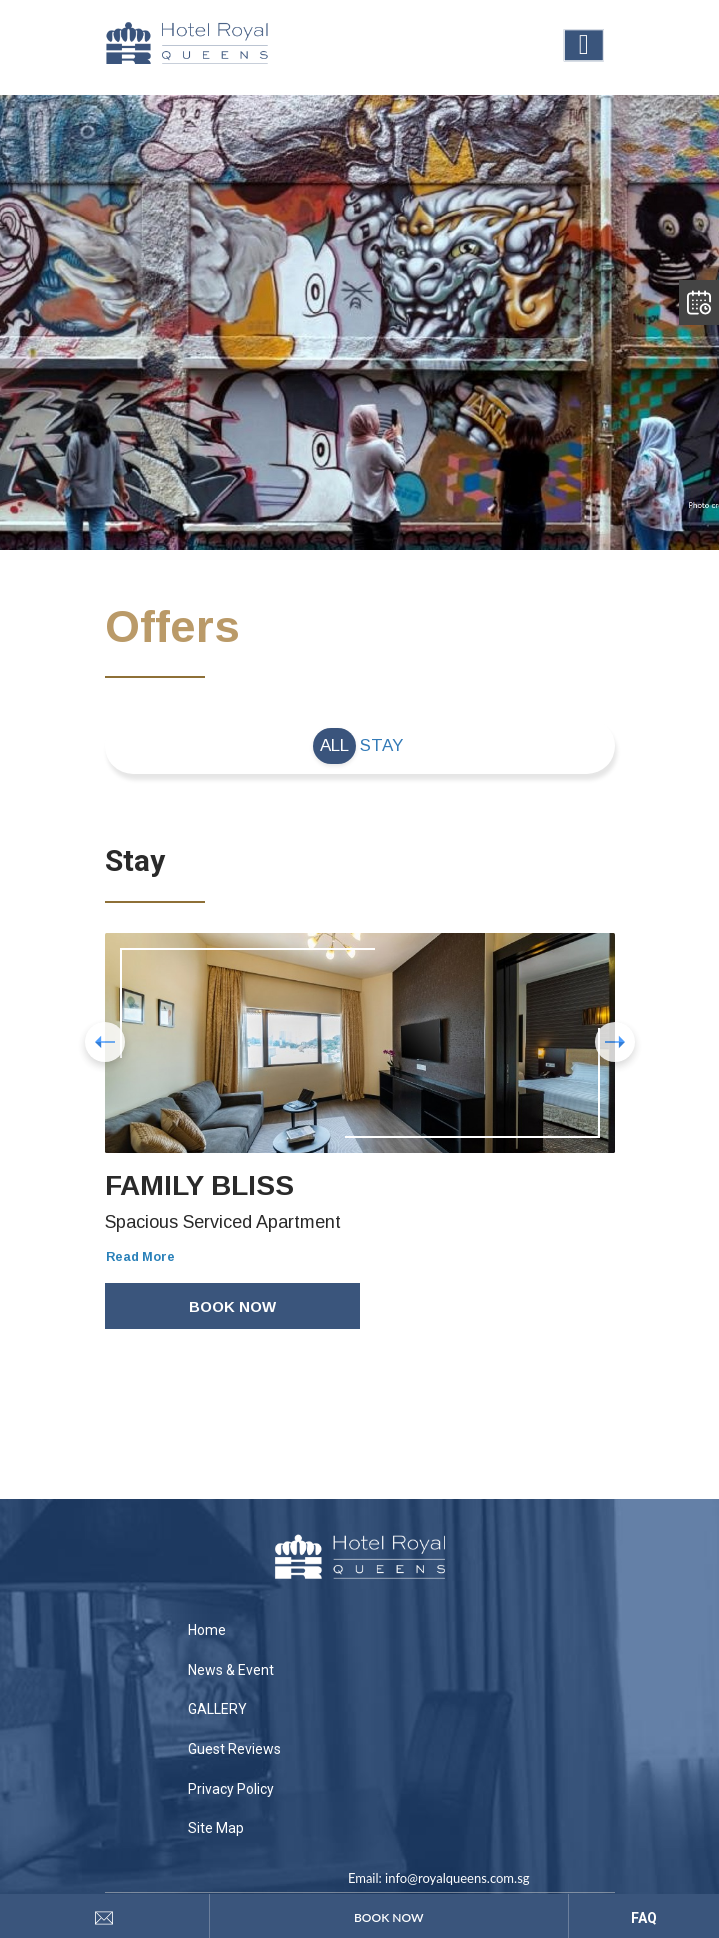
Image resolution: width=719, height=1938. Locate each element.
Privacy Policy (231, 1789)
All (334, 745)
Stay (381, 745)
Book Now (232, 1306)
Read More (140, 1257)
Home (207, 1630)
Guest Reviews (234, 1749)
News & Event (231, 1670)
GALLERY (217, 1709)
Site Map (216, 1828)
